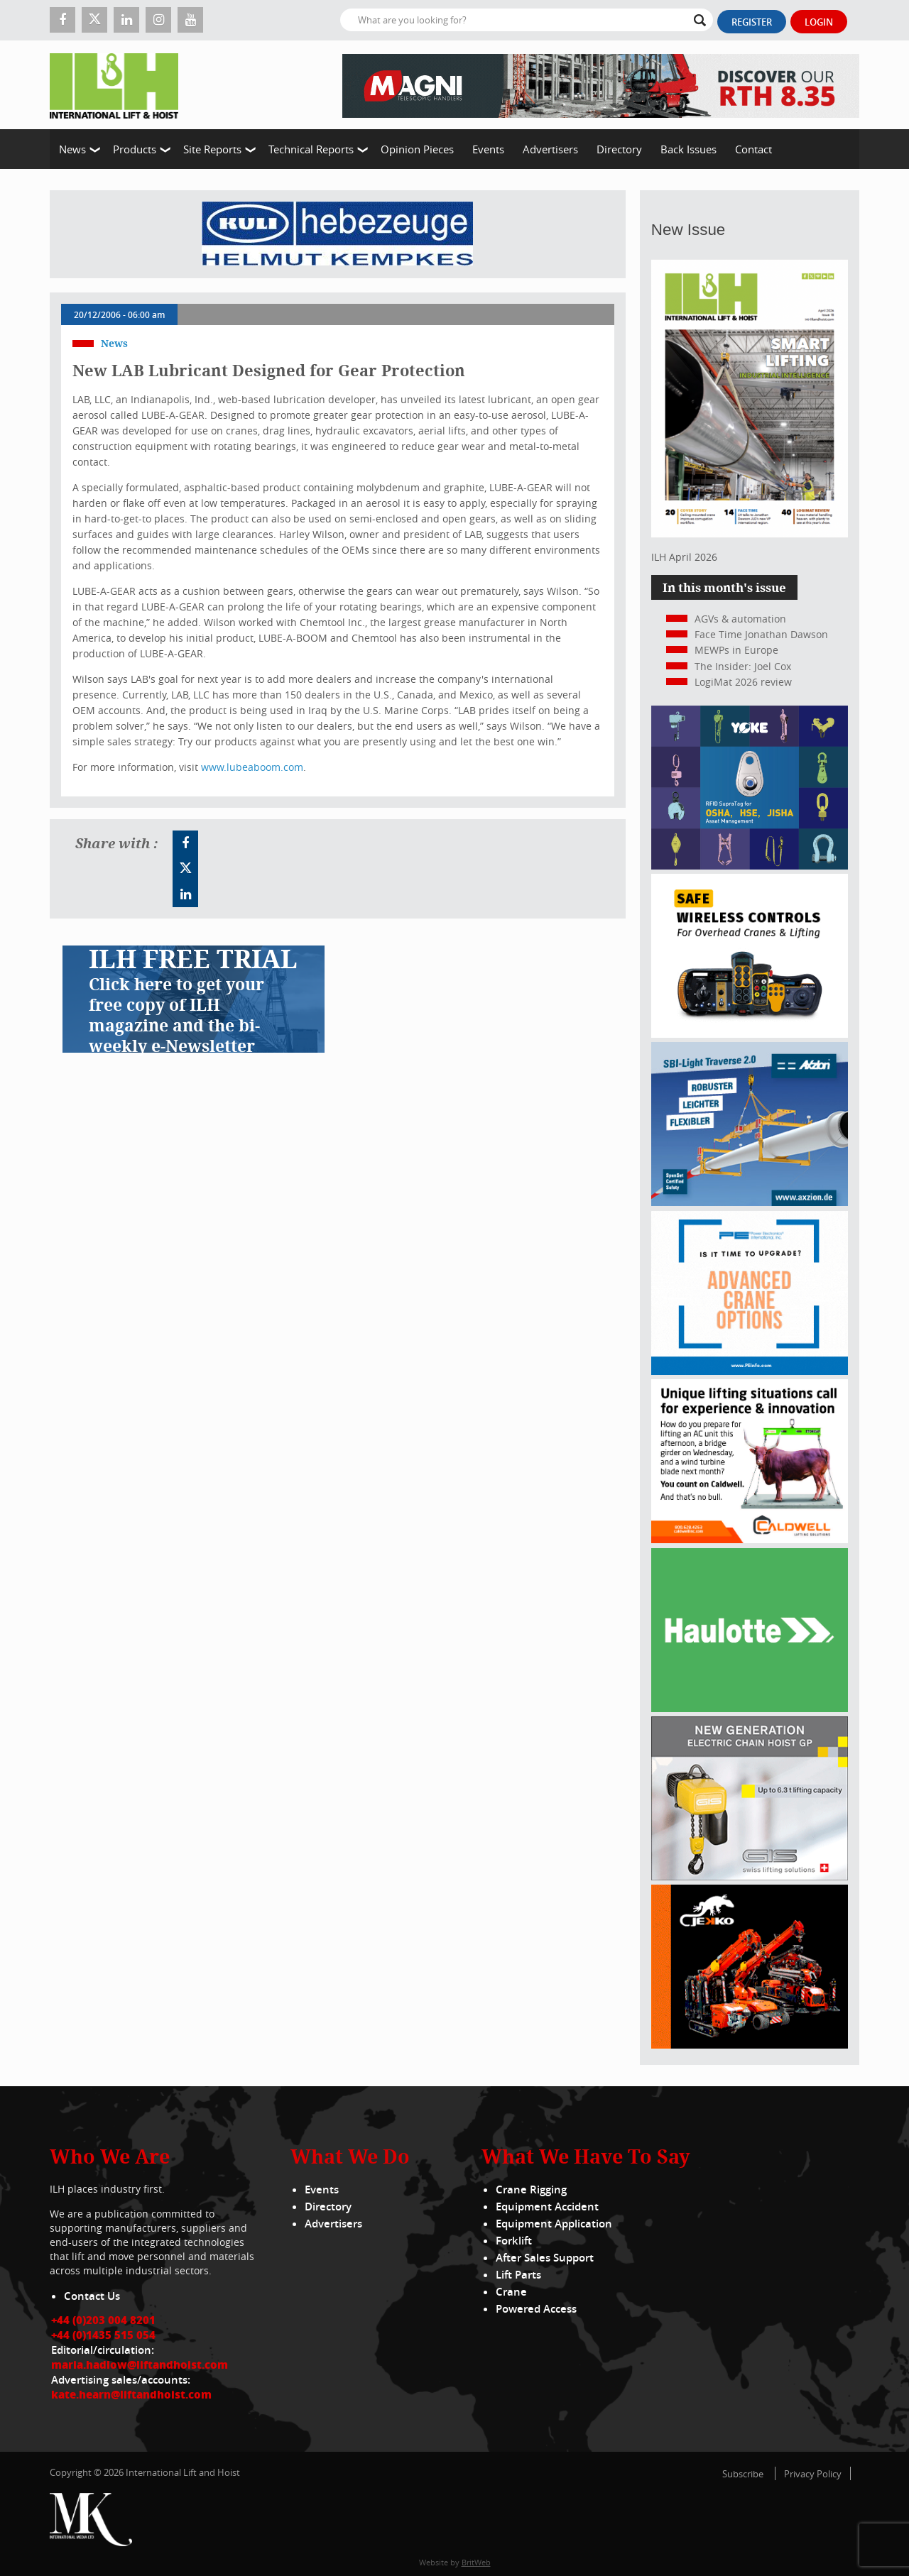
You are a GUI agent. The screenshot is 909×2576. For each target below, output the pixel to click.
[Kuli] (337, 234)
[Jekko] (749, 2044)
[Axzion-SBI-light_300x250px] (749, 1202)
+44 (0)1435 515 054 (103, 2334)
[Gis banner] (749, 1876)
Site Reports (212, 149)
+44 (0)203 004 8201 (103, 2320)
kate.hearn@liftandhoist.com (131, 2394)
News (72, 149)
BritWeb (476, 2562)
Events (488, 149)
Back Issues (688, 149)
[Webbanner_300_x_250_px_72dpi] (749, 1034)
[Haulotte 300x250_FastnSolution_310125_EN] (749, 1708)
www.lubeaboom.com (252, 767)
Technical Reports (311, 149)
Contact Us (92, 2296)
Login (819, 22)
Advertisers (550, 149)
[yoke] (749, 865)
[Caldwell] (749, 1539)
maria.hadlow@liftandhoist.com (139, 2364)
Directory (619, 149)
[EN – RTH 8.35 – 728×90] (600, 85)
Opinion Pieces (417, 149)
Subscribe (742, 2473)
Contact (753, 149)
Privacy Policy (813, 2473)
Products (134, 149)
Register (751, 22)
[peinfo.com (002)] (749, 1371)
